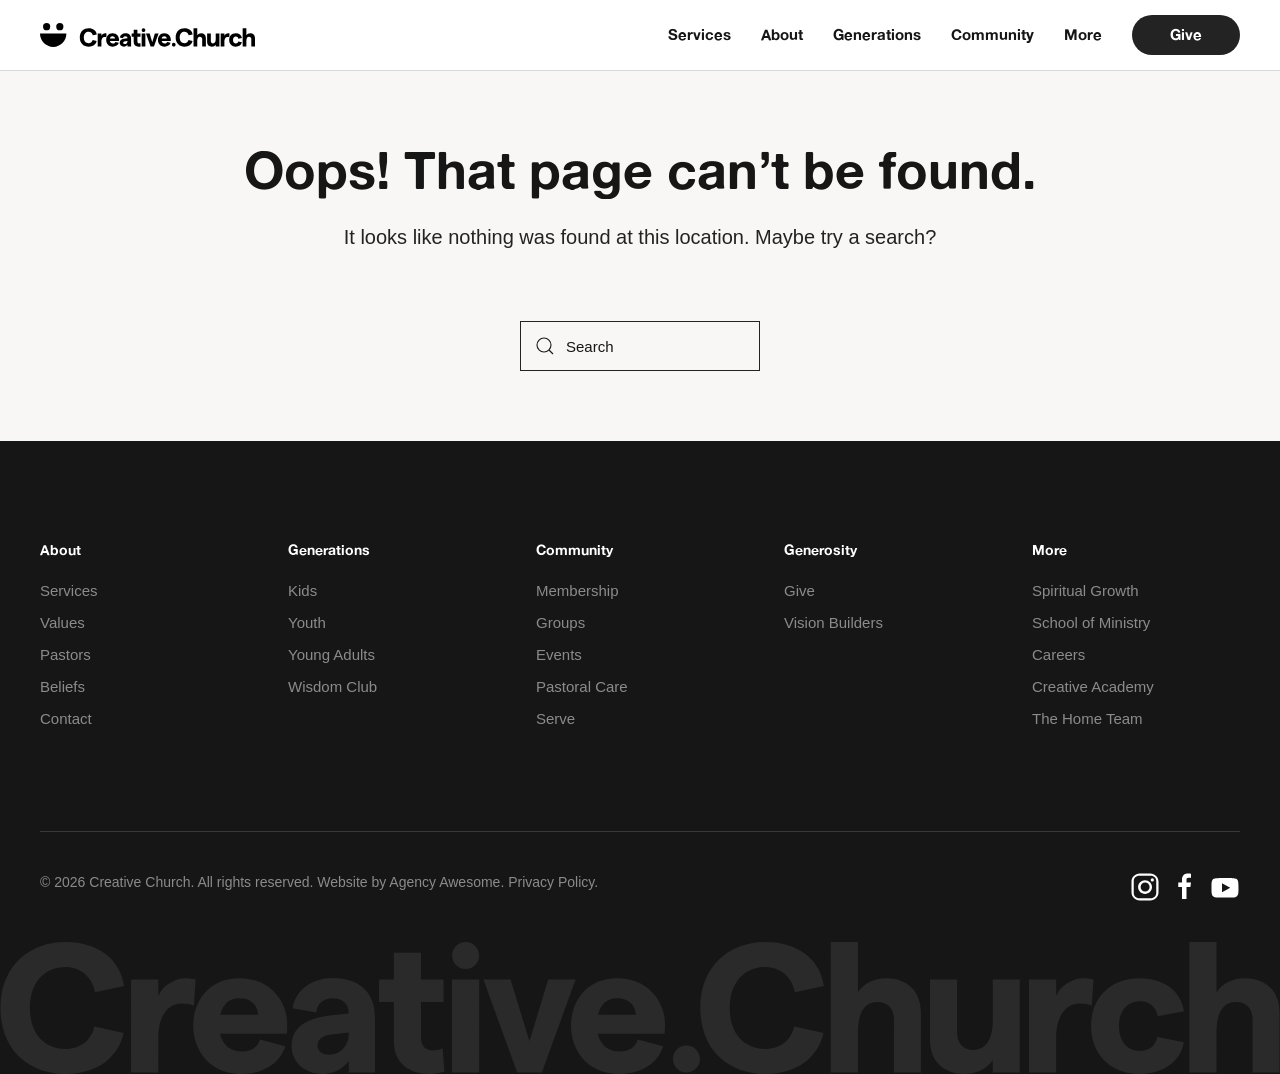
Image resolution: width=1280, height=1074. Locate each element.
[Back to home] (147, 35)
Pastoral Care (582, 686)
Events (559, 654)
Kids (302, 590)
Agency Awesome (444, 882)
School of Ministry (1091, 622)
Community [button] (992, 34)
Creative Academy (1093, 686)
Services (699, 34)
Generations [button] (877, 34)
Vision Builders (833, 622)
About (782, 34)
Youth (307, 622)
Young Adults (331, 654)
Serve (555, 718)
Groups (560, 622)
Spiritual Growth (1085, 590)
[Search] (640, 346)
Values (62, 622)
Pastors (65, 654)
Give (1186, 34)
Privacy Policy (551, 882)
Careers (1058, 654)
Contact (66, 718)
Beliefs (62, 686)
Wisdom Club (332, 686)
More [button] (1083, 34)
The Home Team (1087, 718)
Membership (577, 590)
